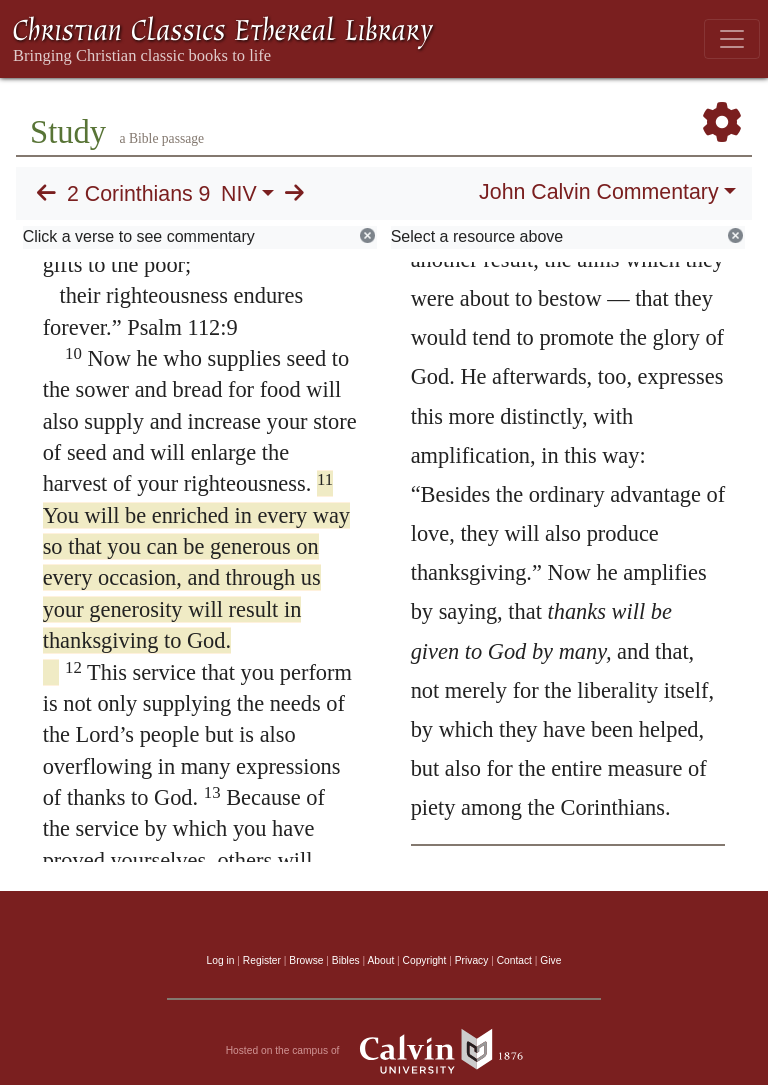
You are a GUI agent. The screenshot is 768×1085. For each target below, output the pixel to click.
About (380, 960)
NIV (239, 194)
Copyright (425, 960)
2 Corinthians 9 (138, 194)
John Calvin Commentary (598, 192)
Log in (221, 960)
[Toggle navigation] (732, 39)
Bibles (346, 960)
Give (550, 960)
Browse (306, 960)
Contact (514, 960)
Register (262, 960)
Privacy (472, 960)
